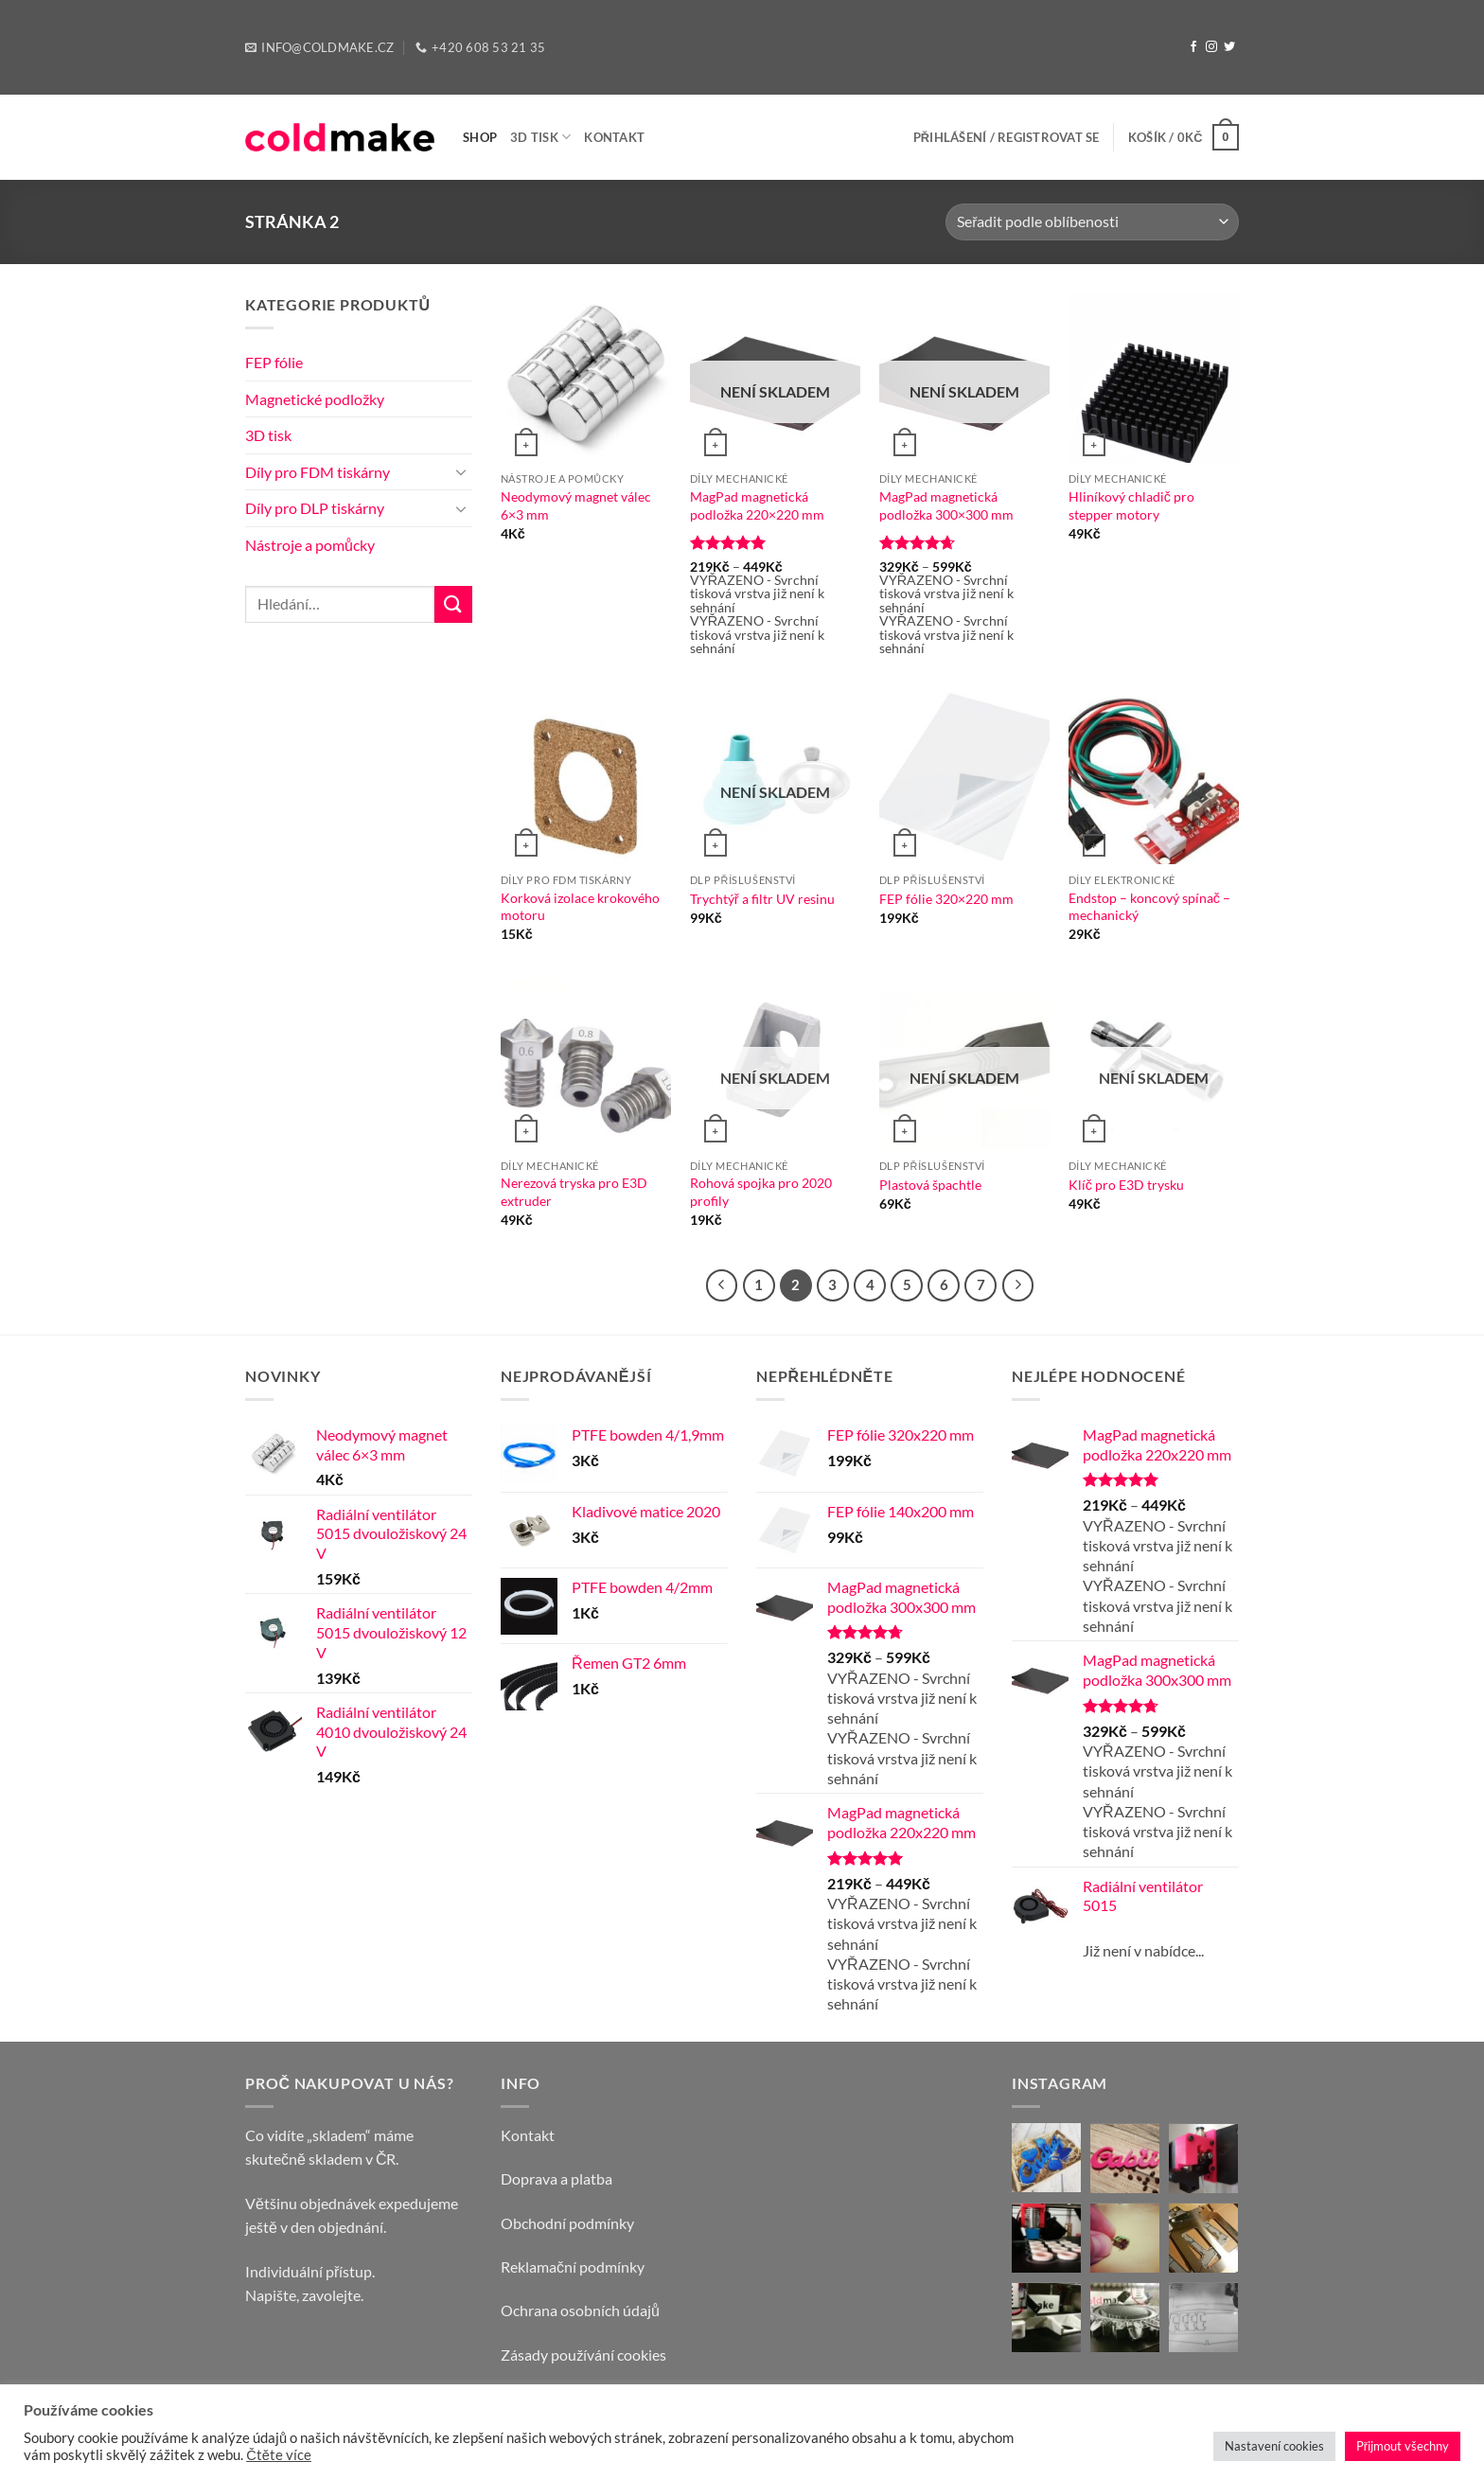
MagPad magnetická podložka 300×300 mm (946, 505)
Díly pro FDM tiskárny (317, 472)
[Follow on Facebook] (1193, 47)
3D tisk (540, 137)
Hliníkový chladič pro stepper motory (1131, 505)
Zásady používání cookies (583, 2355)
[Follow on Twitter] (1229, 47)
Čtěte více (278, 2455)
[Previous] (722, 1285)
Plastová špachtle (930, 1185)
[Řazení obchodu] (1092, 222)
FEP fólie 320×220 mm (946, 899)
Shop (480, 137)
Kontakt (614, 137)
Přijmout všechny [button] (1402, 2445)
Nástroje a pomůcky (310, 545)
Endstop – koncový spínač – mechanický (1149, 907)
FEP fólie (274, 362)
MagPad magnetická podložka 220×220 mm (757, 505)
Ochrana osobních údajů (580, 2310)
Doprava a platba (556, 2178)
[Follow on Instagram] (1211, 47)
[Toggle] (461, 471)
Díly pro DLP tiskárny (314, 508)
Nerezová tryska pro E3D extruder (574, 1192)
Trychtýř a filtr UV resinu (762, 899)
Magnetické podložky (314, 399)
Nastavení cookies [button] (1274, 2445)
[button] (1006, 137)
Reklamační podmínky (573, 2266)
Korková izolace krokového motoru (580, 907)
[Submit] (453, 604)
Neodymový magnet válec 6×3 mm (576, 505)
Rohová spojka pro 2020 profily (761, 1192)
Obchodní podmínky (567, 2223)
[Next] (1018, 1285)
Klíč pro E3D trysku (1126, 1185)
